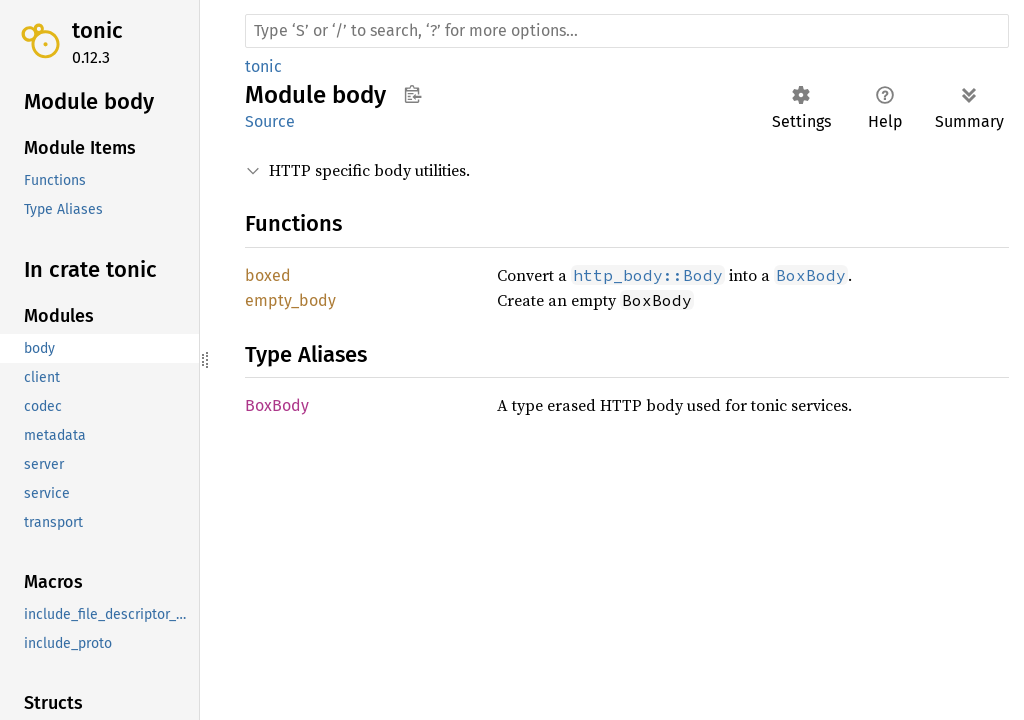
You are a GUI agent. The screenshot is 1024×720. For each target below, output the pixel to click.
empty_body (290, 300)
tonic (97, 30)
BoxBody (277, 405)
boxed (268, 275)
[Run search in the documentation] (627, 31)
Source (270, 121)
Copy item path (412, 94)
